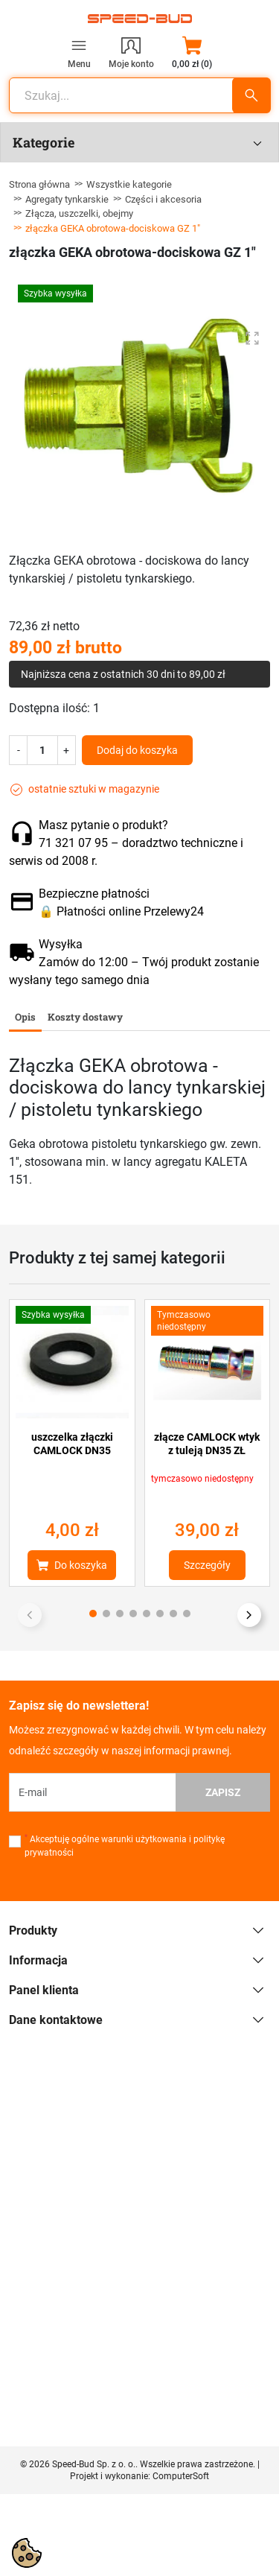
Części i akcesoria (163, 199)
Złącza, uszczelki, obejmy (79, 213)
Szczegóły (207, 1565)
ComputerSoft (181, 2476)
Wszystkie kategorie (129, 184)
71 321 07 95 (73, 843)
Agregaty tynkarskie (67, 199)
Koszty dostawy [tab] (85, 1017)
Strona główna (39, 184)
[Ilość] (42, 750)
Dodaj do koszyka (137, 750)
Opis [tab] (25, 1017)
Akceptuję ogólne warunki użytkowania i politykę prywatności (125, 1846)
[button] (192, 52)
